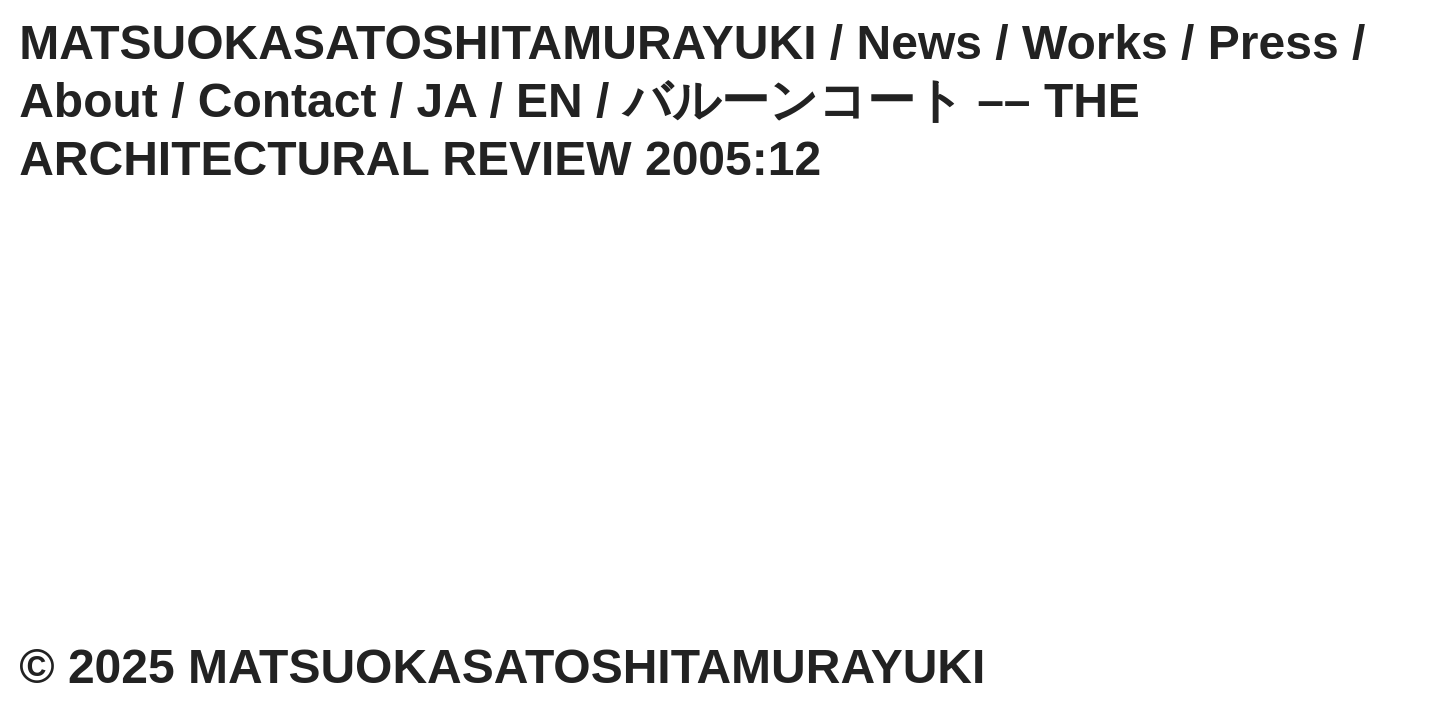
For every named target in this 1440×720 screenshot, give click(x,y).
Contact (287, 100)
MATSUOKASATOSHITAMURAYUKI (417, 42)
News (919, 42)
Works (1095, 42)
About (88, 100)
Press (1273, 42)
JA (447, 100)
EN (549, 100)
